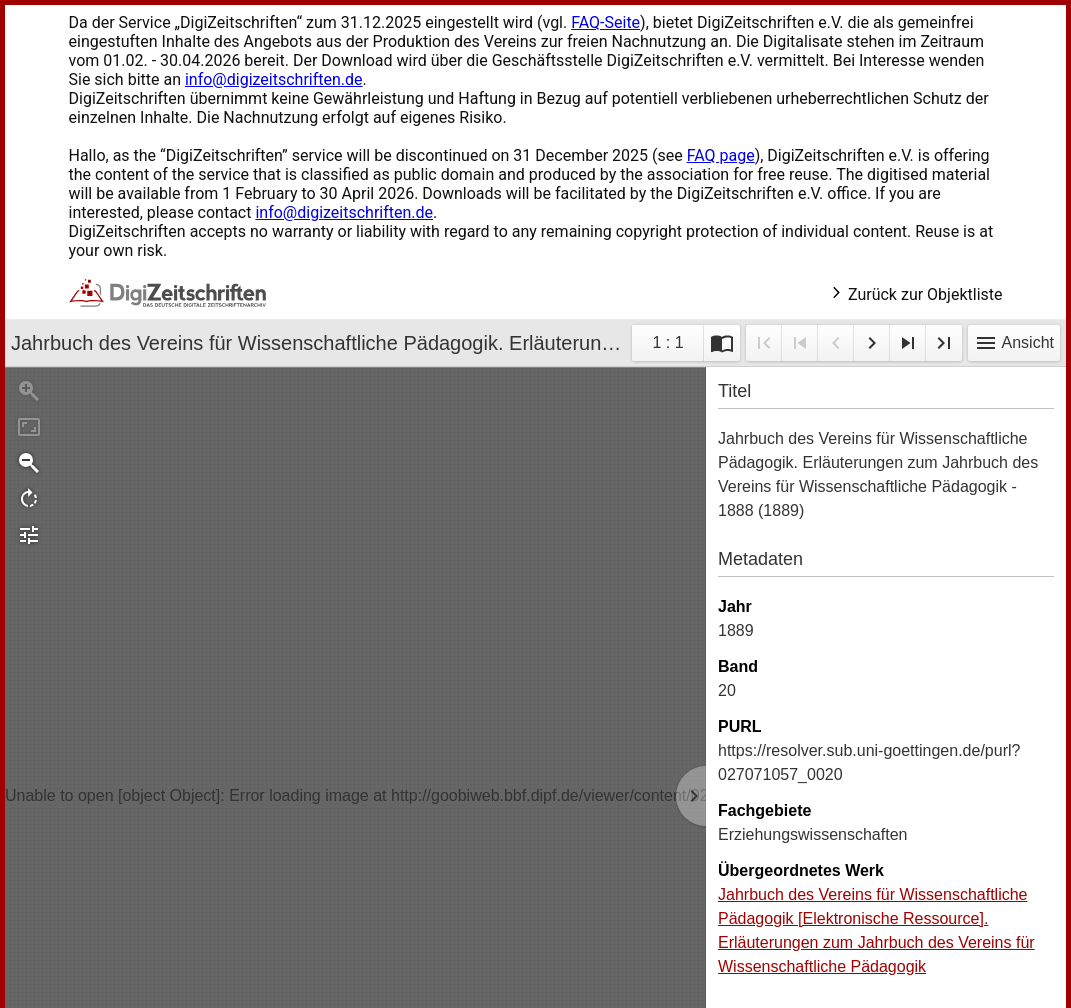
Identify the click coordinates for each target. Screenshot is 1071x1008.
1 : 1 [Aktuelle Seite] (667, 342)
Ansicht (1014, 343)
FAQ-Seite (605, 22)
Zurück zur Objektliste (915, 294)
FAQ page (721, 155)
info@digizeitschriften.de (274, 79)
